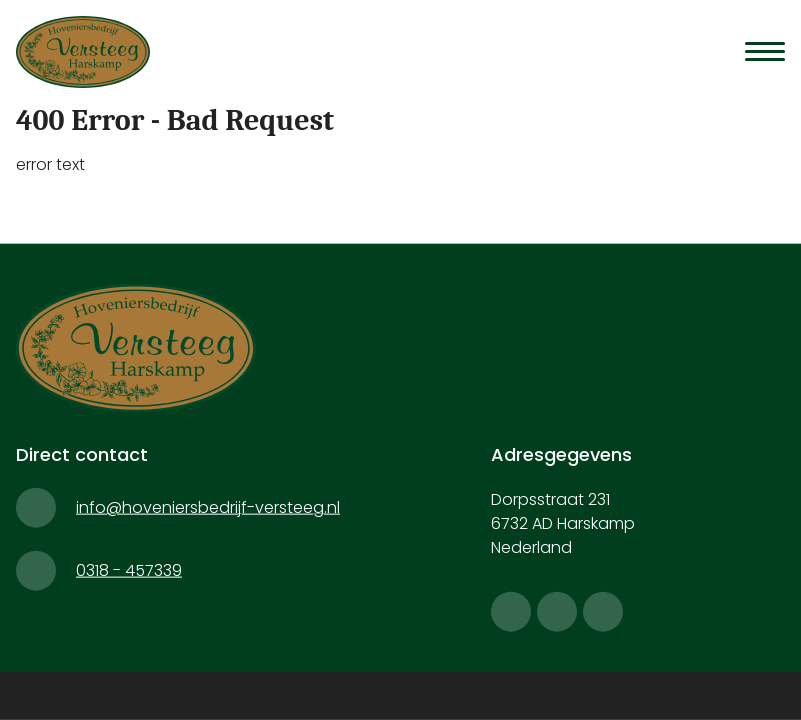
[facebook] (511, 612)
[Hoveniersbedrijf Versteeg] (91, 52)
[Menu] (765, 50)
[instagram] (557, 612)
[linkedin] (603, 612)
